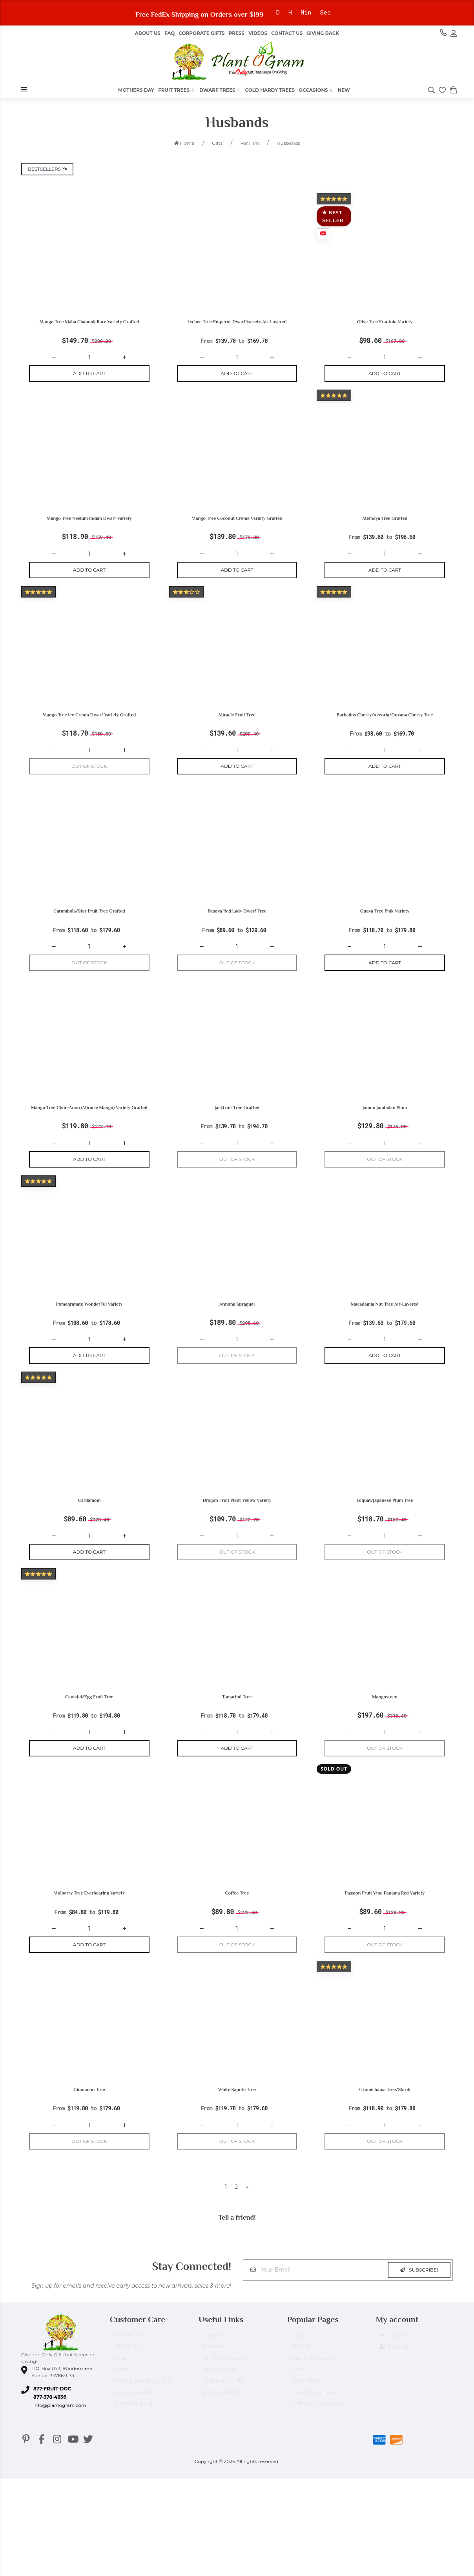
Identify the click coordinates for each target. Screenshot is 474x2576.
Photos (300, 2372)
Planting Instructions (142, 2406)
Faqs (120, 2384)
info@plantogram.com (59, 2428)
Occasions (316, 90)
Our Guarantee (134, 2418)
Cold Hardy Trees (270, 90)
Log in (392, 2362)
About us (147, 33)
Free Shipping (133, 2429)
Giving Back (322, 33)
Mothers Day (136, 90)
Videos (257, 33)
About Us (126, 2372)
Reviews (213, 2372)
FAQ (169, 33)
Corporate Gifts (201, 33)
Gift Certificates (223, 2384)
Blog (297, 2361)
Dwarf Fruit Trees (314, 2418)
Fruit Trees (176, 90)
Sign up (394, 2373)
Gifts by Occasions (316, 2429)
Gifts (297, 2395)
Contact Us (287, 33)
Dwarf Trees (220, 90)
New (344, 90)
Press (236, 33)
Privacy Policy (221, 2418)
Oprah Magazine (314, 2384)
